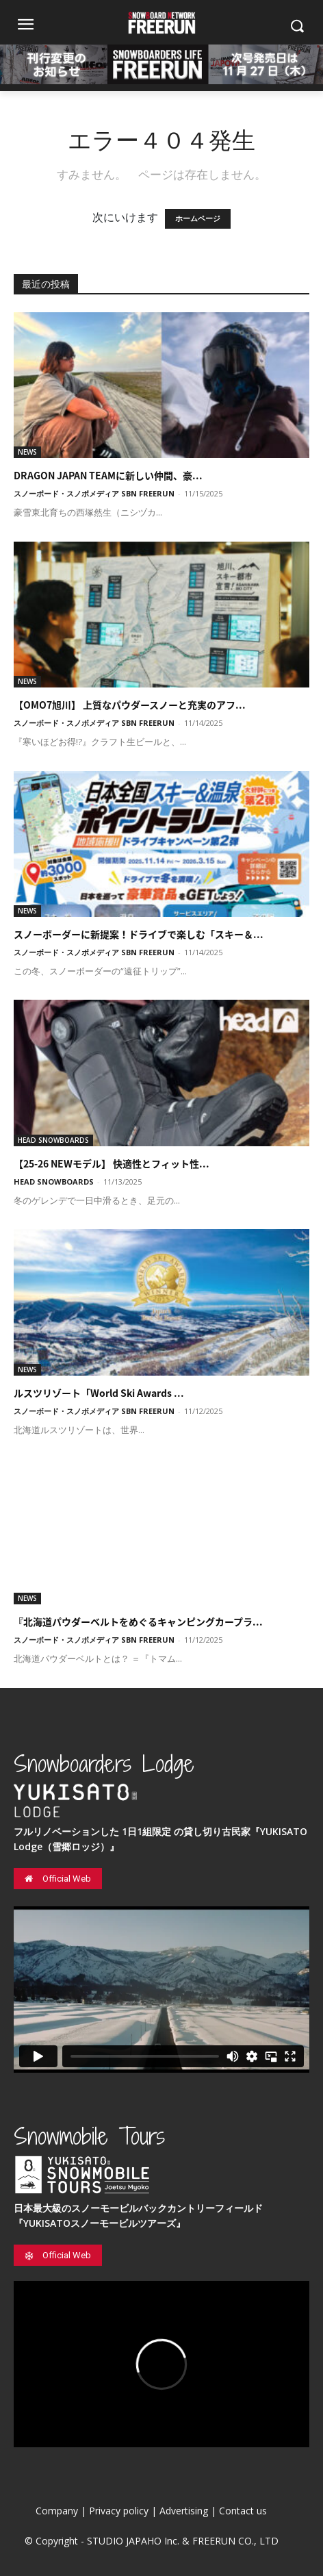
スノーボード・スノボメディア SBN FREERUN (94, 493)
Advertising (183, 2510)
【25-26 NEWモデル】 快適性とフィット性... (111, 1163)
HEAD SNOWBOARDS (53, 1140)
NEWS (27, 452)
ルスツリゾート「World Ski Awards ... (99, 1393)
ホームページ (197, 218)
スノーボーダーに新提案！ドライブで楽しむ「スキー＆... (138, 934)
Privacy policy (118, 2510)
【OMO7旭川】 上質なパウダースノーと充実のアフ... (130, 704)
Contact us (243, 2510)
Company (57, 2510)
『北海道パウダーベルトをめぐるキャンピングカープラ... (138, 1621)
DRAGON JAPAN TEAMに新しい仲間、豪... (108, 475)
